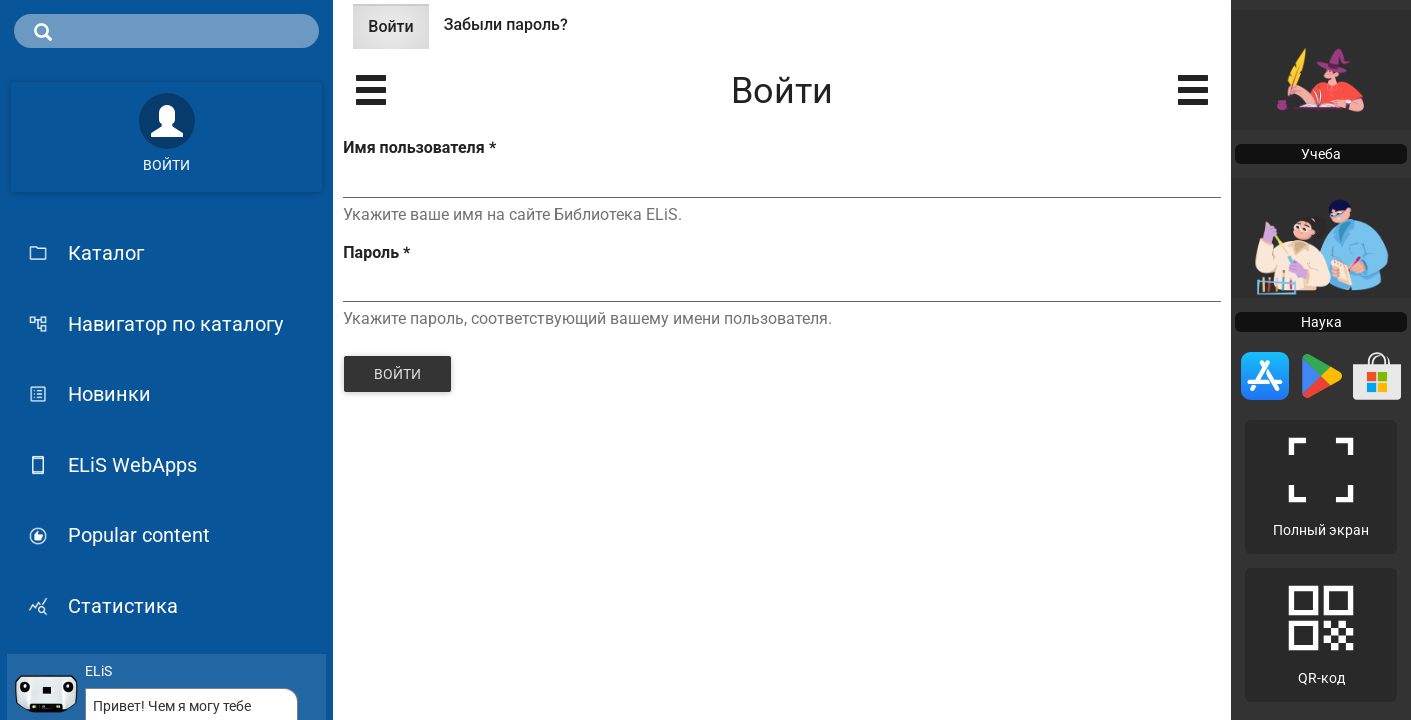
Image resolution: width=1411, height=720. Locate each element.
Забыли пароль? (506, 24)
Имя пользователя (419, 147)
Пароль (376, 252)
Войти (398, 32)
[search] (166, 31)
